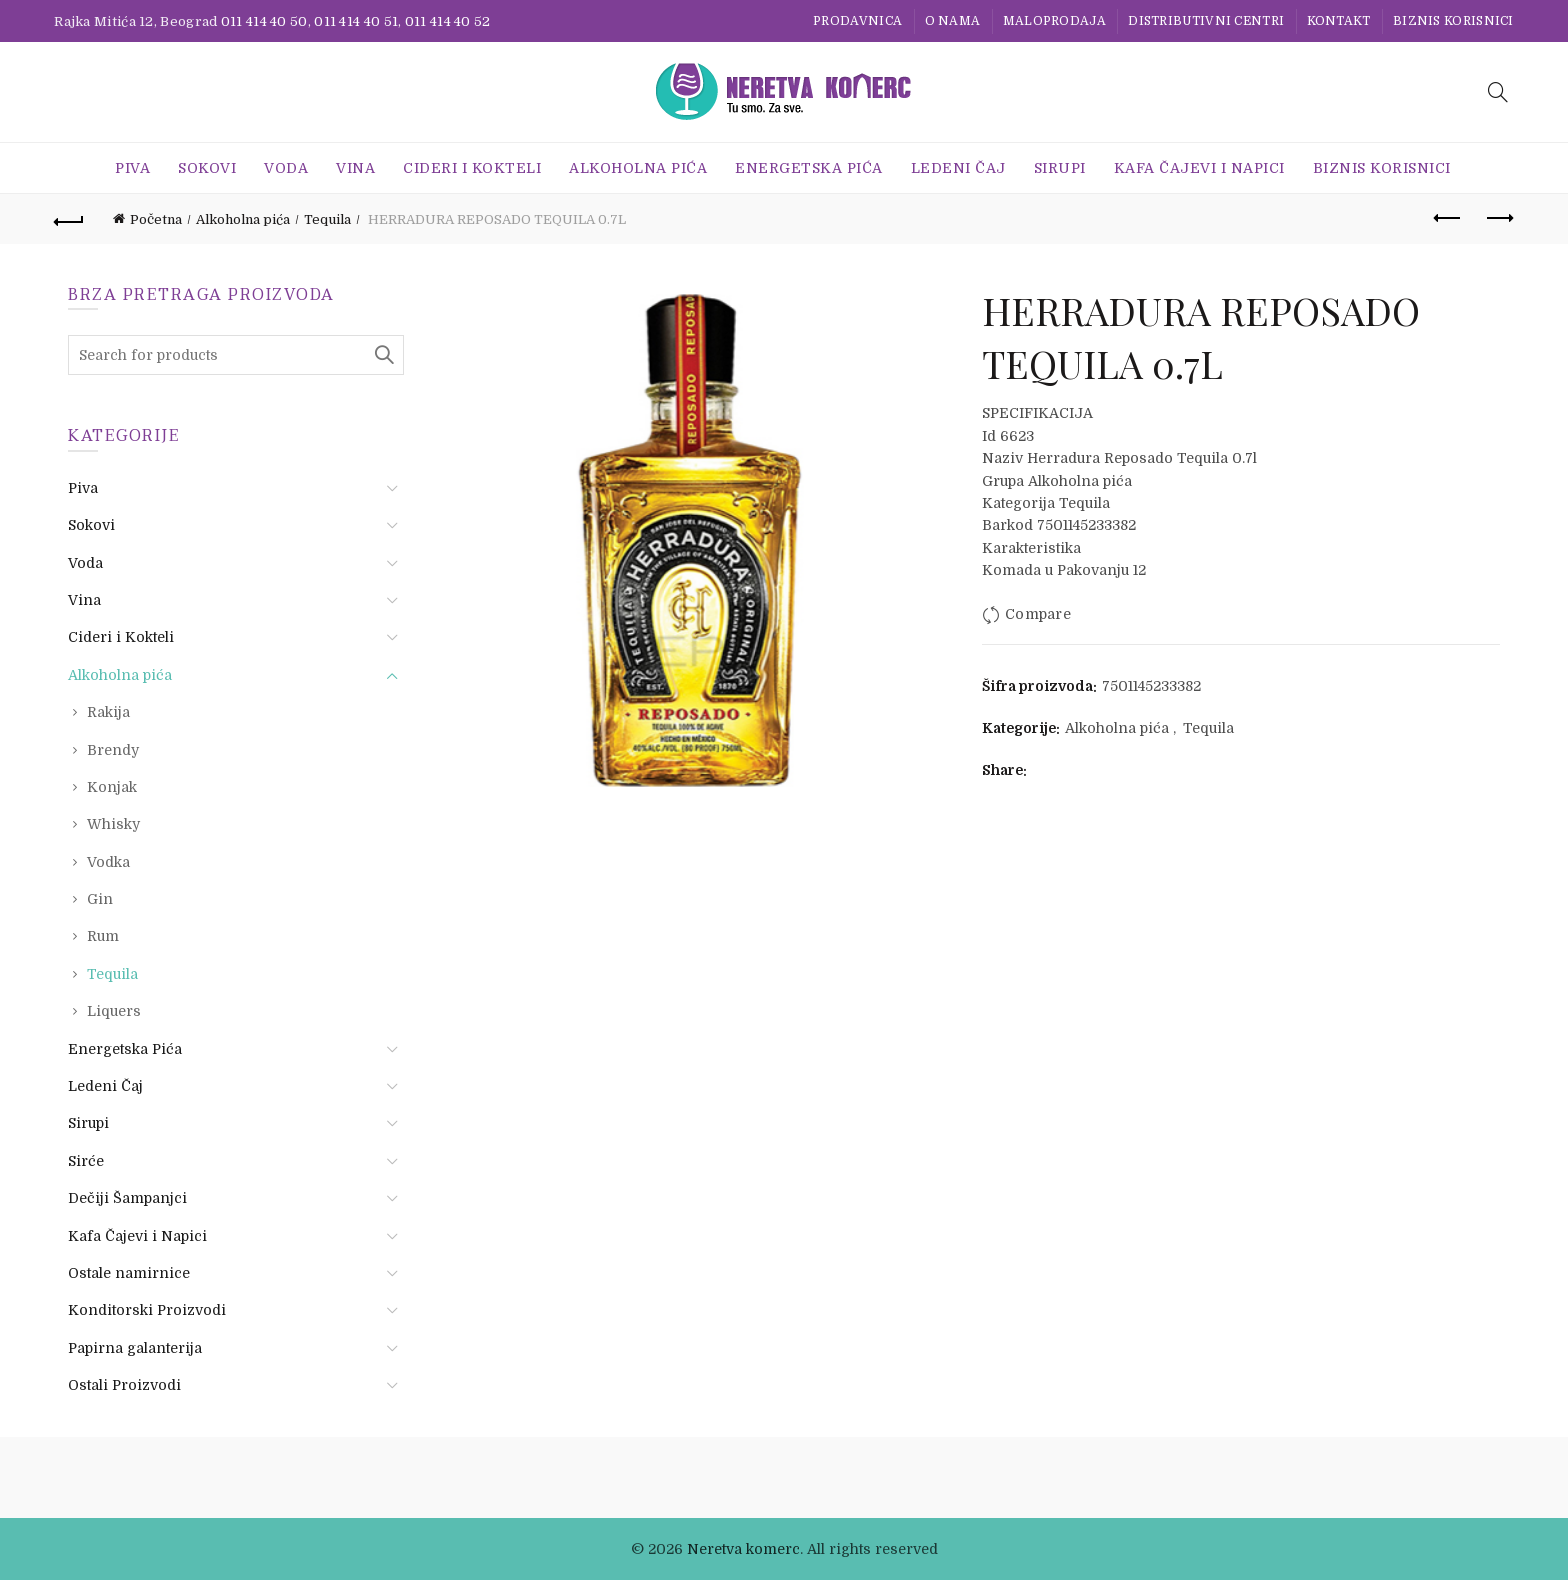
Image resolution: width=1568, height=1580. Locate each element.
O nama (953, 21)
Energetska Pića (809, 168)
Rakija (108, 712)
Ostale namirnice (129, 1273)
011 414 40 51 (356, 21)
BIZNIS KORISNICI (1453, 21)
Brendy (113, 750)
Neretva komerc (743, 1549)
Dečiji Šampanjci (127, 1198)
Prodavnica (857, 21)
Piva (132, 168)
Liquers (114, 1011)
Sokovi (207, 168)
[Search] (1498, 92)
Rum (103, 936)
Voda (286, 168)
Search (384, 355)
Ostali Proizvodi (124, 1385)
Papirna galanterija (135, 1348)
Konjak (112, 787)
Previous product (1448, 218)
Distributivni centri (1206, 21)
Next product (1498, 218)
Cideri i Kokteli (472, 168)
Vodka (108, 862)
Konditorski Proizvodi (147, 1310)
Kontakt (1339, 21)
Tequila (327, 219)
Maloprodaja (1054, 21)
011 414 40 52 (448, 21)
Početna (156, 219)
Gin (100, 899)
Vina (355, 168)
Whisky (113, 824)
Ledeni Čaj (958, 168)
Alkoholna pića (638, 168)
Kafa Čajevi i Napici (1199, 168)
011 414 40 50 (264, 21)
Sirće (86, 1161)
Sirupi (1060, 168)
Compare (1038, 614)
